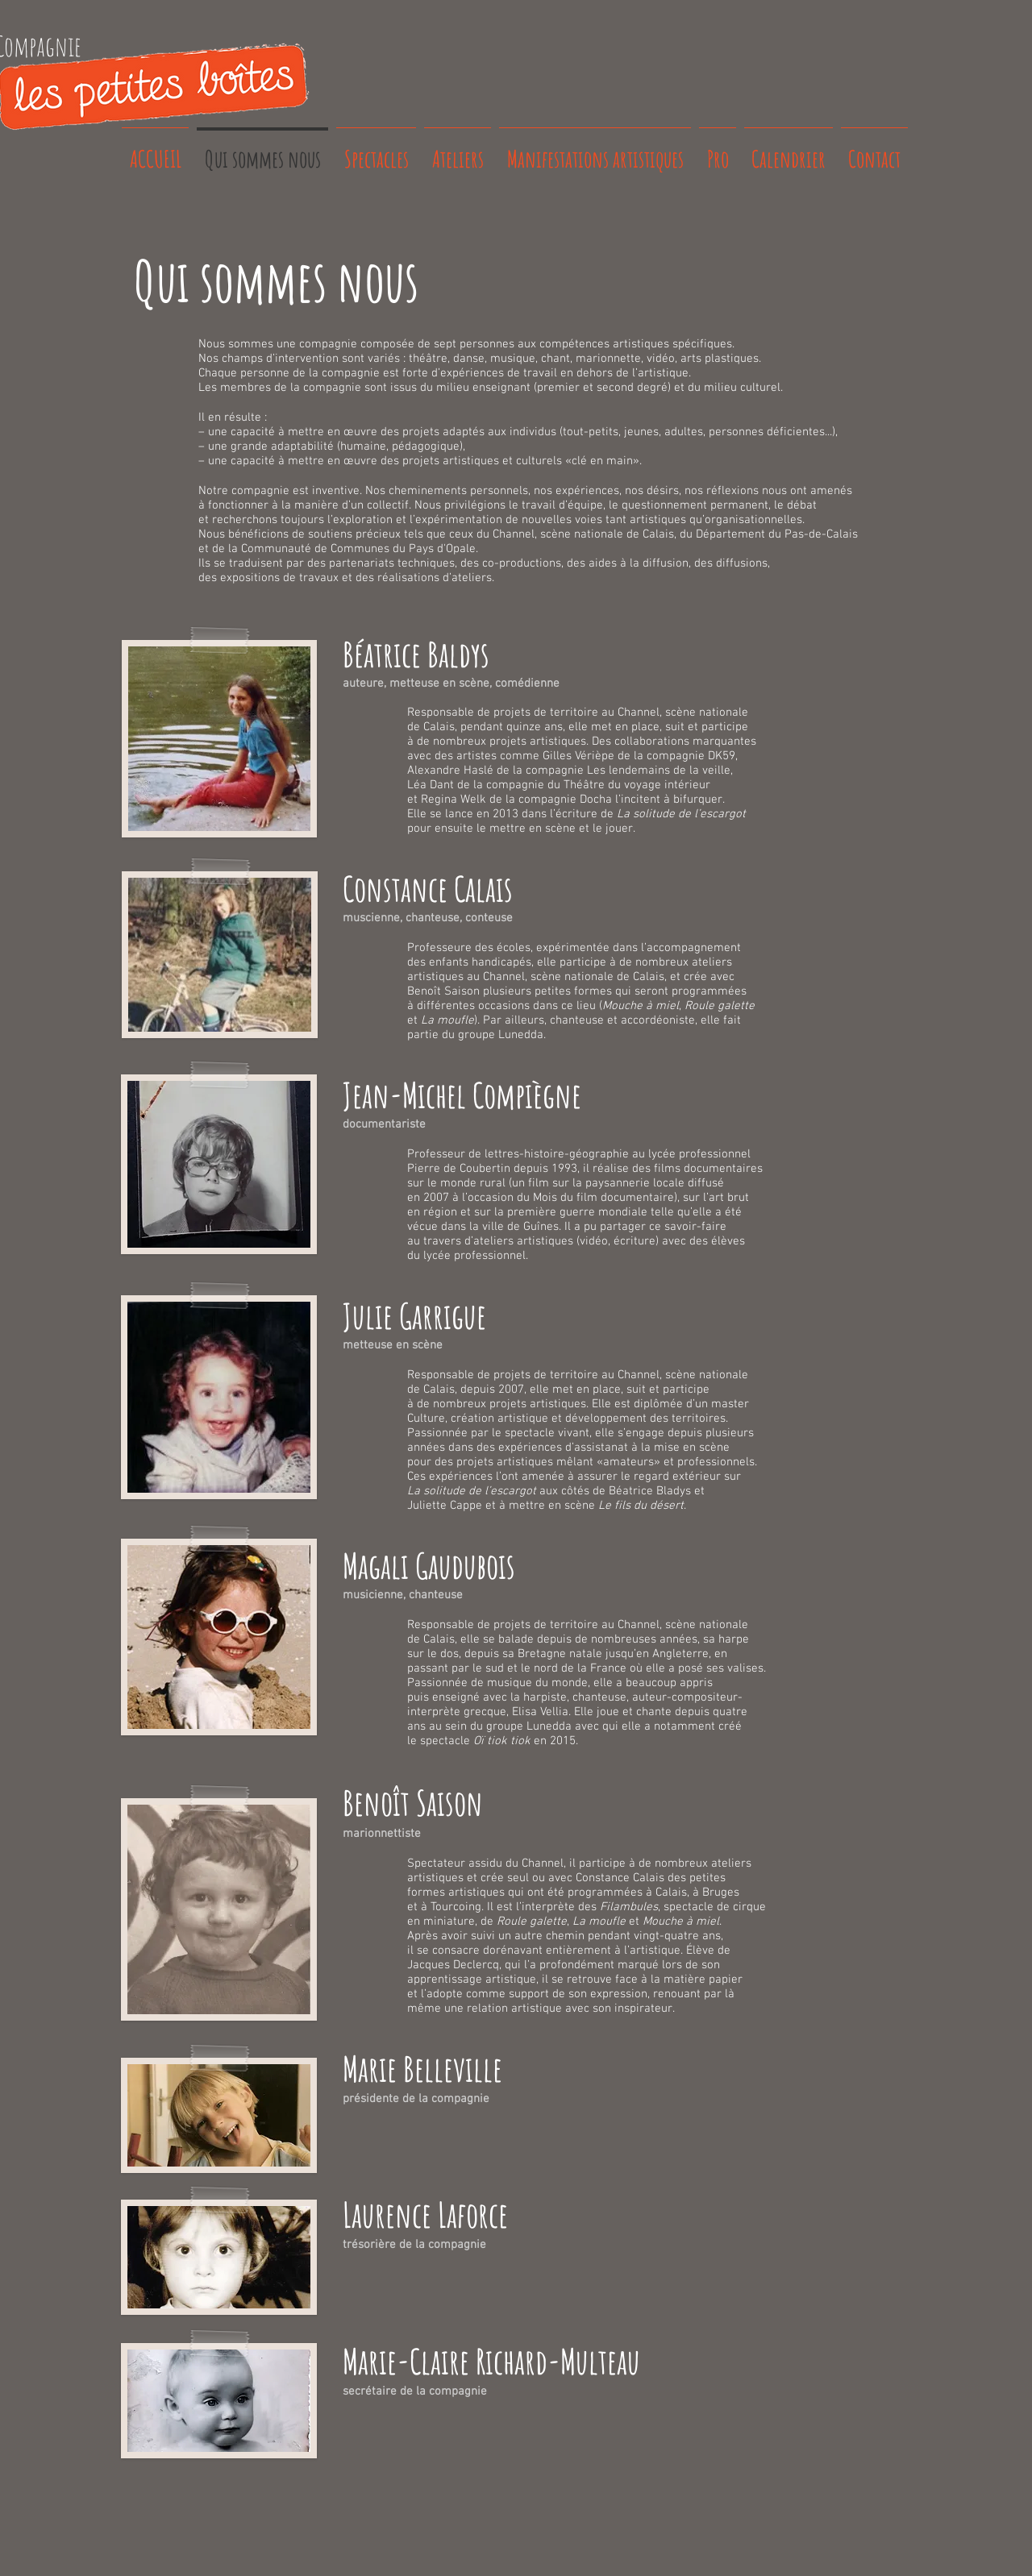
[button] (219, 738)
